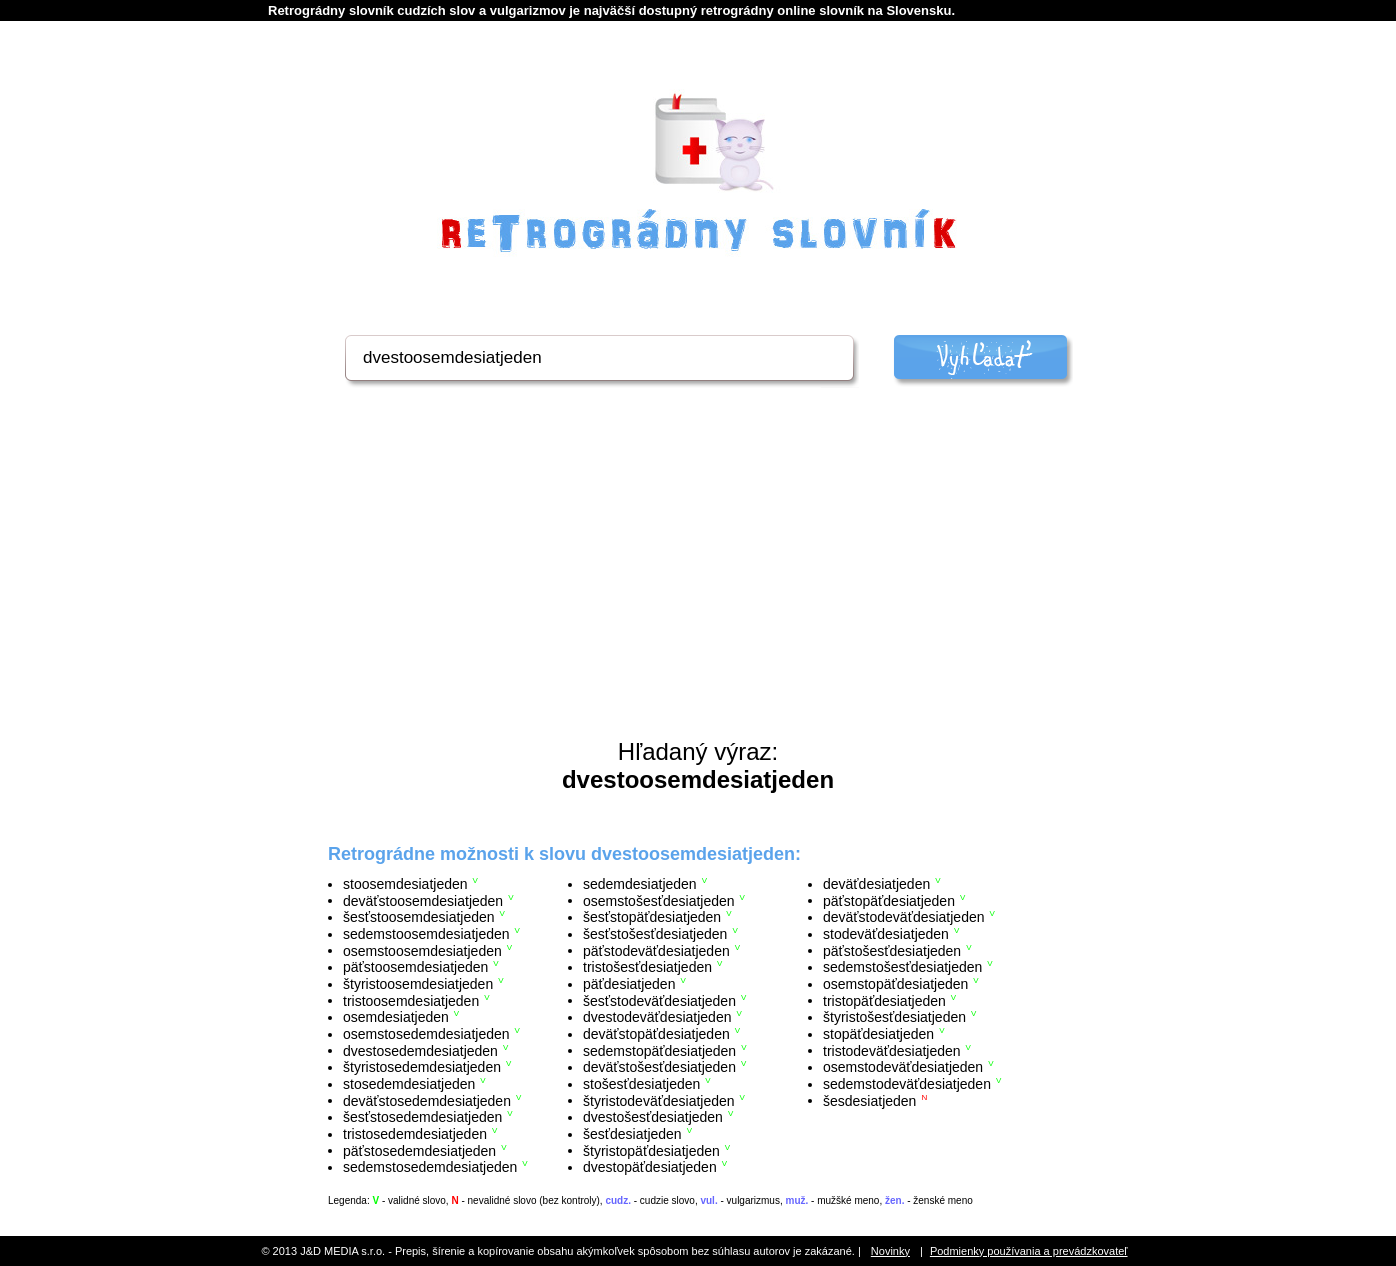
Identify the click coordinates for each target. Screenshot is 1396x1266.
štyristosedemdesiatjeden (422, 1067)
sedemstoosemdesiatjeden (426, 934)
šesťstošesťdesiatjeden (655, 934)
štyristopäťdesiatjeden (651, 1150)
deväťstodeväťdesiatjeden (904, 917)
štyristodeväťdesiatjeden (659, 1100)
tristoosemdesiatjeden (411, 1000)
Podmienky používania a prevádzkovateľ (1029, 1251)
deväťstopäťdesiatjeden (656, 1034)
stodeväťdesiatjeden (886, 934)
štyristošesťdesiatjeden (894, 1017)
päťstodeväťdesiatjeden (656, 950)
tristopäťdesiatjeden (884, 1000)
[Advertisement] (698, 588)
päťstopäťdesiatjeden (889, 900)
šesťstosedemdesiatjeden (422, 1117)
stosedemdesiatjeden (409, 1084)
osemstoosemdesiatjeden (422, 950)
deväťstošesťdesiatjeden (659, 1067)
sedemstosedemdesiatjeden (430, 1167)
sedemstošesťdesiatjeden (902, 967)
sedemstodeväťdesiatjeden (907, 1084)
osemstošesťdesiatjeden (659, 900)
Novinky (890, 1251)
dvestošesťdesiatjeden (653, 1117)
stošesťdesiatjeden (641, 1084)
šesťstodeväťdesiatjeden (659, 1000)
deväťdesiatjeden (876, 884)
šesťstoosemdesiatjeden (419, 917)
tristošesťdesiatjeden (647, 967)
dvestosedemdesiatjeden (420, 1050)
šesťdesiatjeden (632, 1134)
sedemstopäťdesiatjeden (659, 1050)
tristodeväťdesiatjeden (892, 1050)
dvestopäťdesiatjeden (650, 1167)
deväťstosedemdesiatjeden (427, 1100)
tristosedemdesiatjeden (415, 1134)
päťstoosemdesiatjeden (415, 967)
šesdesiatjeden (869, 1100)
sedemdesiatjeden (640, 884)
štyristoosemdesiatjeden (418, 984)
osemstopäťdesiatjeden (895, 984)
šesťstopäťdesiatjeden (652, 917)
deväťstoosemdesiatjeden (423, 900)
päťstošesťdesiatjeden (892, 950)
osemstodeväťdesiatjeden (903, 1067)
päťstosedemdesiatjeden (419, 1150)
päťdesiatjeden (629, 984)
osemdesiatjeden (396, 1017)
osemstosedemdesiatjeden (426, 1034)
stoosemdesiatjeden (405, 884)
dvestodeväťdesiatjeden (657, 1017)
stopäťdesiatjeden (878, 1034)
